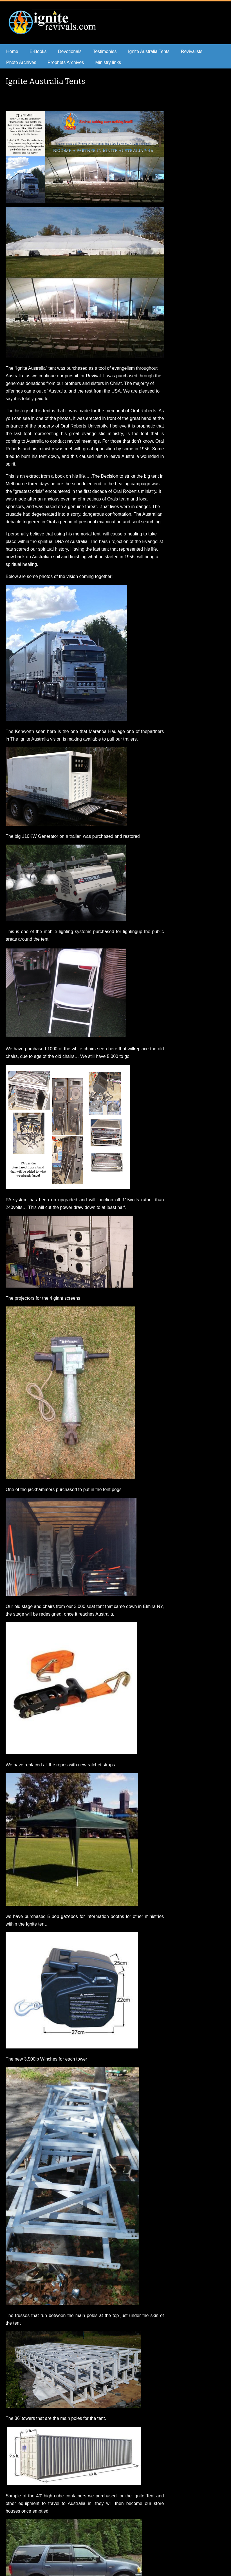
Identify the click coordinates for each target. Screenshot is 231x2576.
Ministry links (108, 62)
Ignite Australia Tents (148, 51)
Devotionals (70, 51)
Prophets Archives (66, 62)
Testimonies (104, 51)
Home (12, 51)
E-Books (38, 51)
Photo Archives (21, 62)
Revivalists (191, 51)
